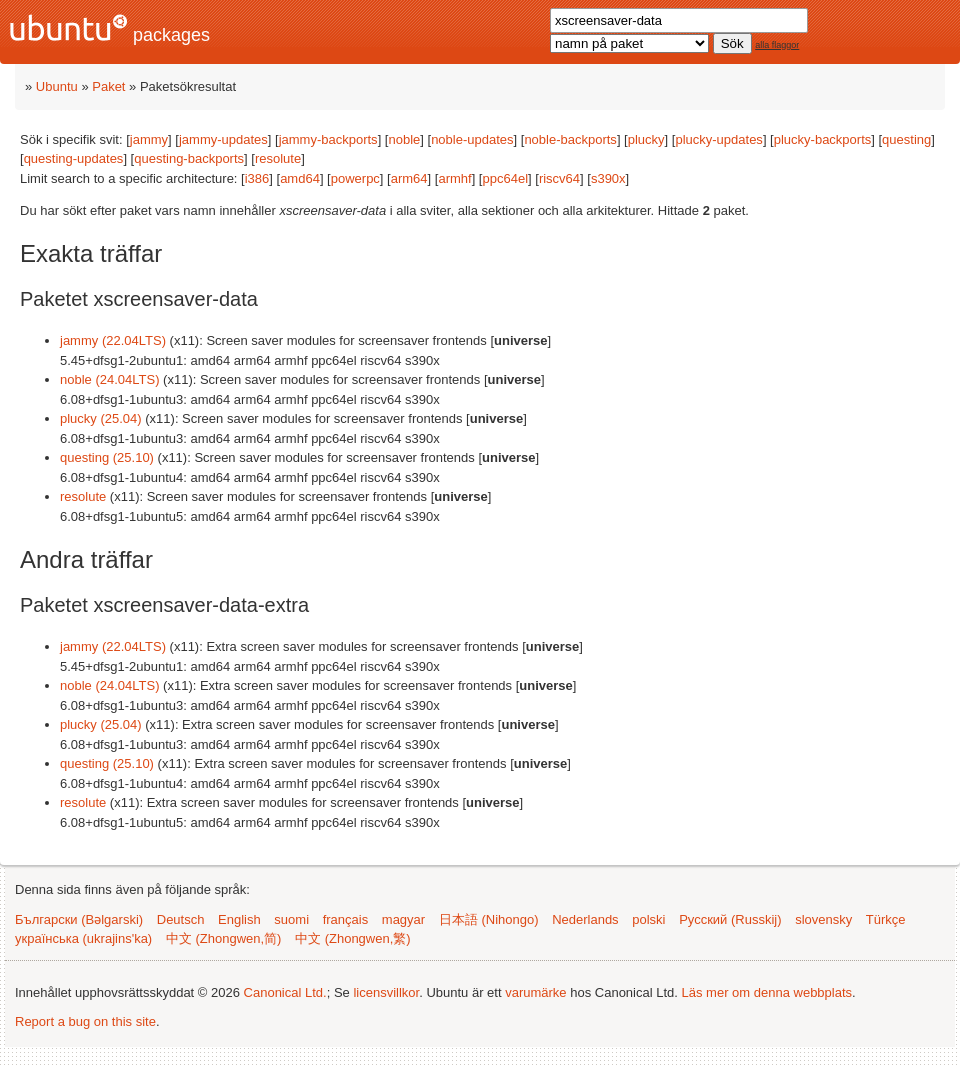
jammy (149, 139)
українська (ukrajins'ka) (83, 938)
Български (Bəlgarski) (79, 919)
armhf (454, 178)
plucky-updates (718, 139)
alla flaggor (777, 45)
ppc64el (505, 178)
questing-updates (74, 158)
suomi (291, 919)
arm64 (409, 178)
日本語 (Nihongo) (489, 919)
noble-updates (472, 139)
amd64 (300, 178)
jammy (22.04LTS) (113, 340)
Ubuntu (57, 86)
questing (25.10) (107, 457)
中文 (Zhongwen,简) (224, 938)
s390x (608, 178)
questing (906, 139)
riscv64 (559, 178)
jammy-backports (328, 139)
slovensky (823, 919)
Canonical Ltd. (285, 992)
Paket (108, 86)
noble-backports (570, 139)
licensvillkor (386, 992)
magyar (403, 919)
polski (648, 919)
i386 (257, 178)
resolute (278, 158)
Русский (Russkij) (730, 919)
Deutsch (181, 919)
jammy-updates (223, 139)
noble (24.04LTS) (110, 379)
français (346, 919)
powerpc (355, 178)
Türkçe (886, 919)
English (239, 919)
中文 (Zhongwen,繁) (353, 938)
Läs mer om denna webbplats (767, 992)
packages (110, 29)
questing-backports (189, 158)
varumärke (535, 992)
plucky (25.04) (101, 418)
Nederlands (585, 919)
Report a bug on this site (85, 1021)
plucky (646, 139)
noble (404, 139)
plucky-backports (823, 139)
